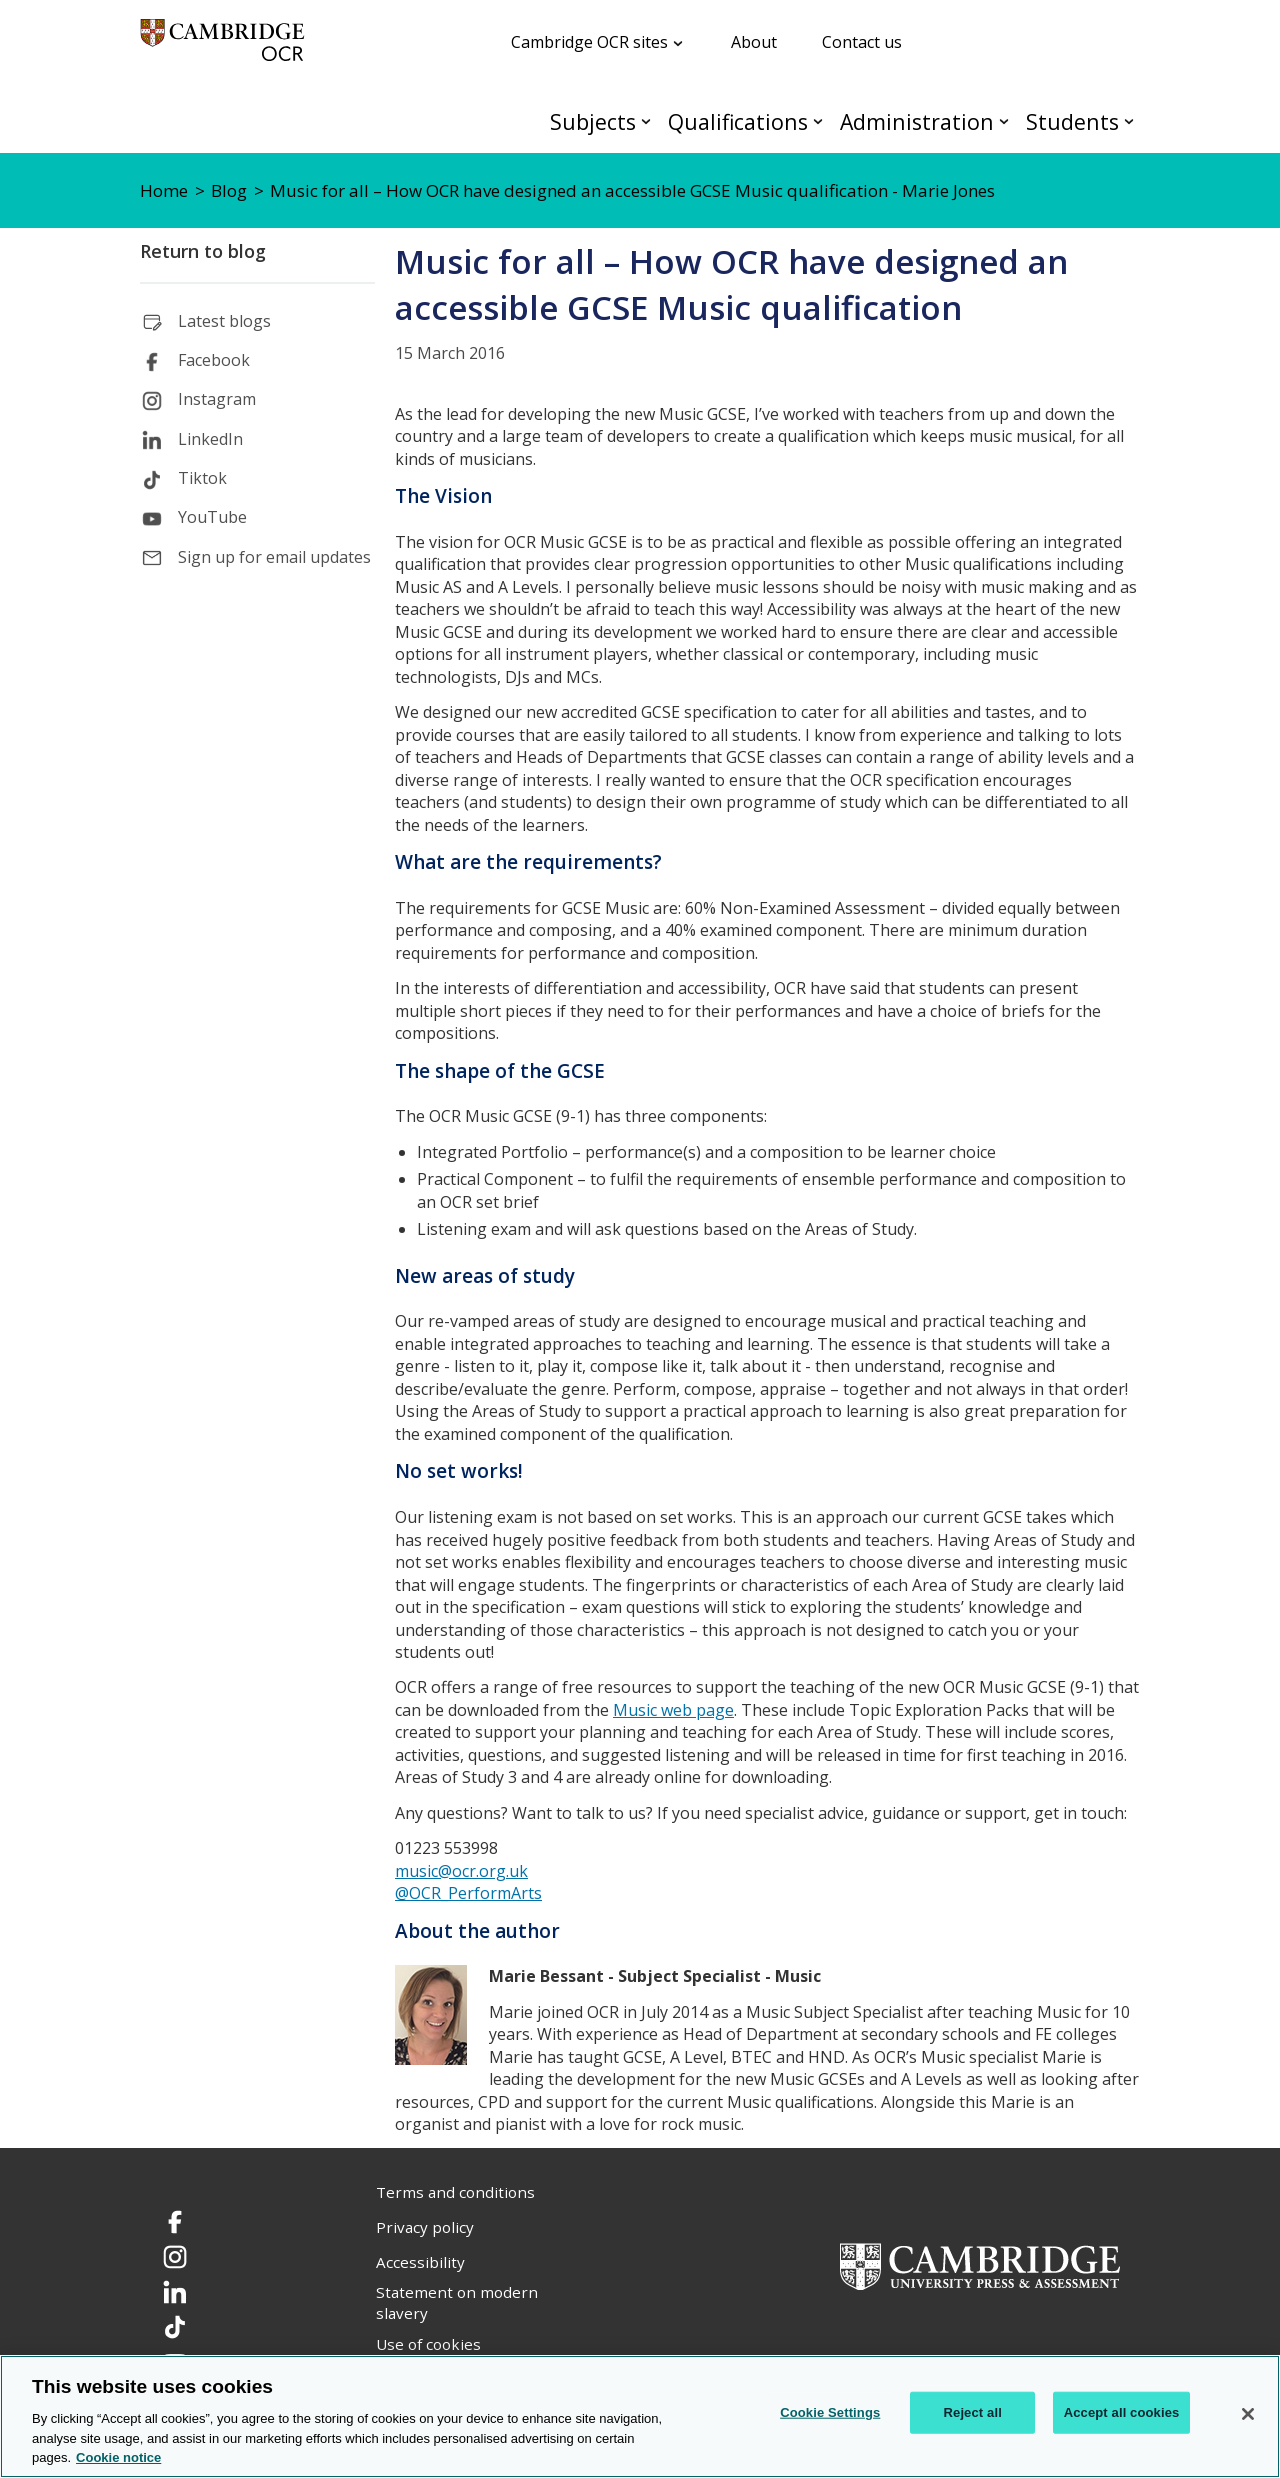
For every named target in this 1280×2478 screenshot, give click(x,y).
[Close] (1248, 2414)
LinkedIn (210, 439)
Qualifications (738, 121)
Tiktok (202, 478)
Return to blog (203, 251)
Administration (917, 121)
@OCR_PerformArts (468, 1893)
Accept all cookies (1122, 2412)
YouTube (212, 517)
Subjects (593, 121)
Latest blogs (224, 321)
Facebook (214, 360)
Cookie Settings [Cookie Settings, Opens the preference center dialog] (830, 2412)
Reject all (973, 2412)
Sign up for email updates (274, 557)
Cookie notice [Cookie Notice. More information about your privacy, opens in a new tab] (118, 2457)
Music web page (673, 1710)
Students (1072, 121)
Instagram (217, 399)
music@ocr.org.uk (461, 1871)
